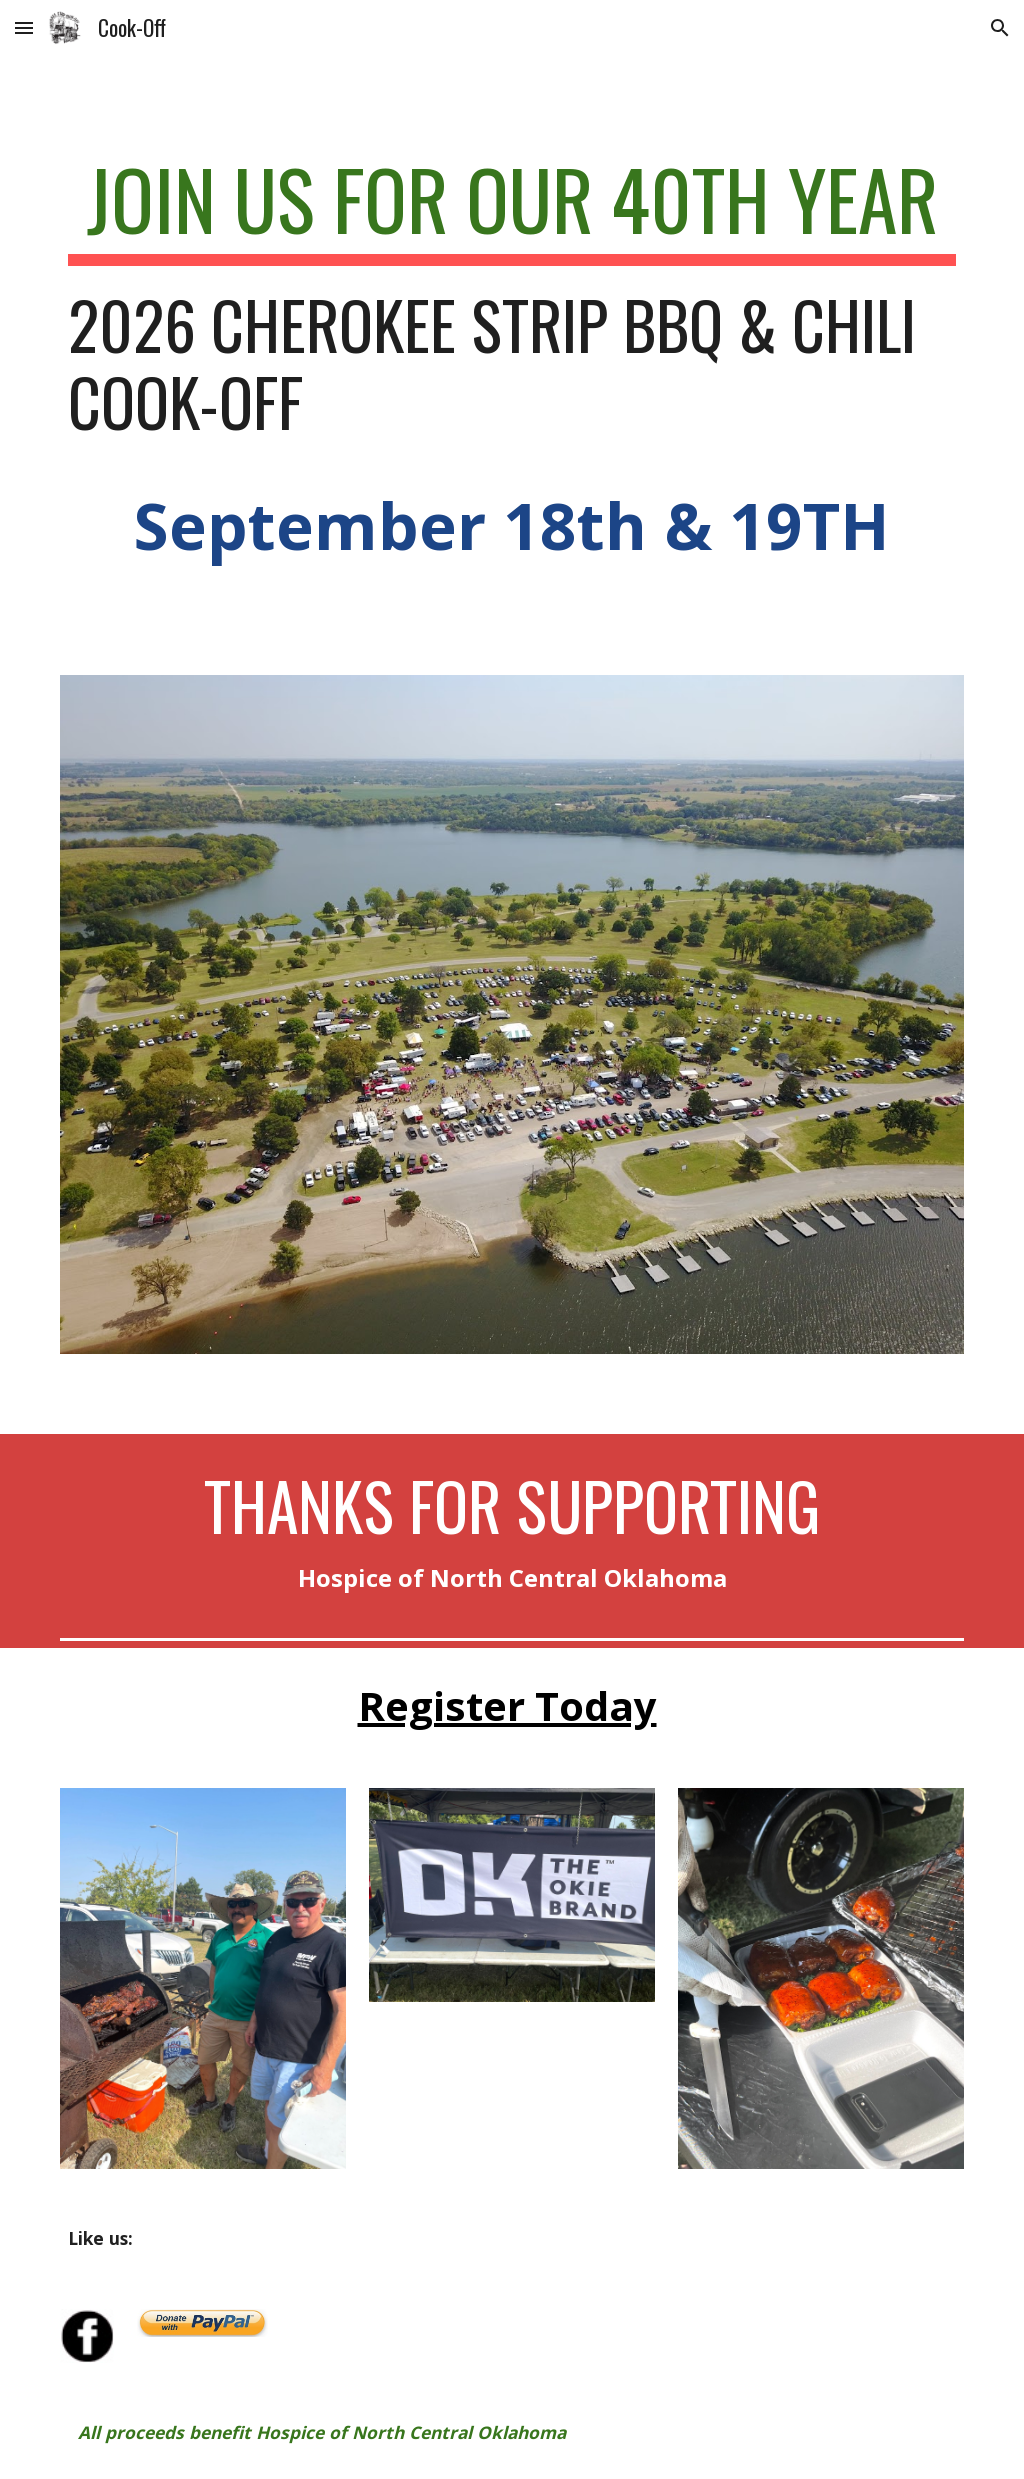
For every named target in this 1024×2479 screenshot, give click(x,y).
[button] (24, 27)
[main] (512, 381)
